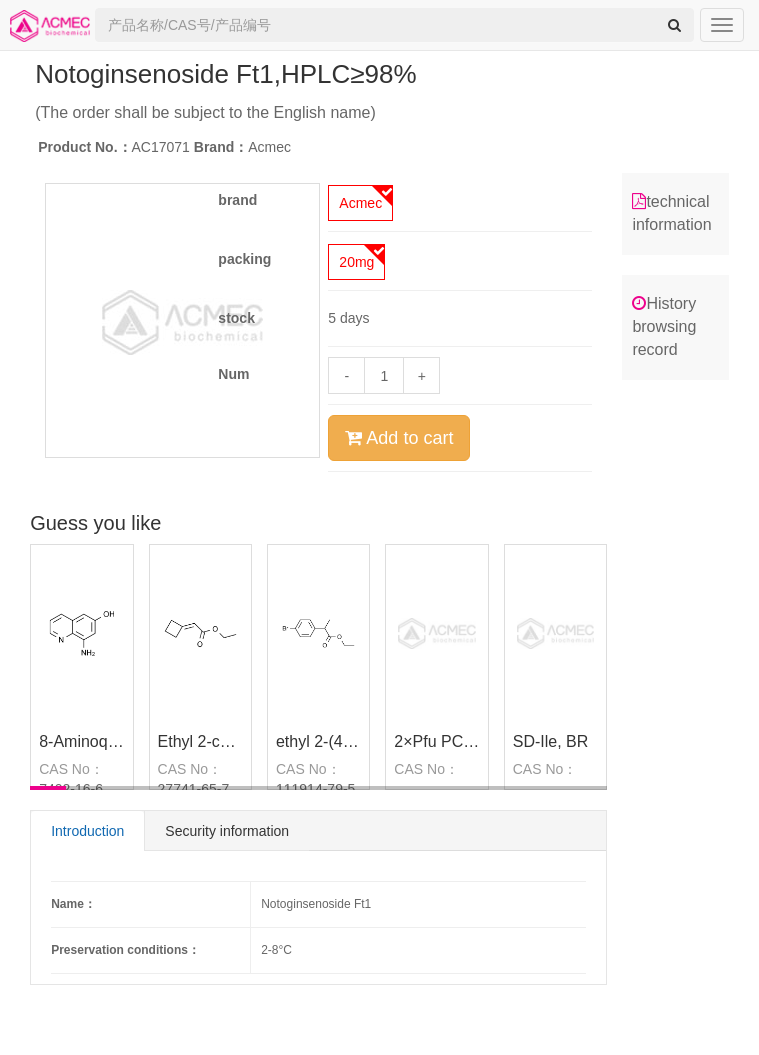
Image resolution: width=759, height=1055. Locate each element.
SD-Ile (535, 741)
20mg (356, 262)
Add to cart (399, 438)
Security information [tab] (227, 831)
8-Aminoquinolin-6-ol (112, 741)
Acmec (360, 203)
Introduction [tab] (87, 831)
